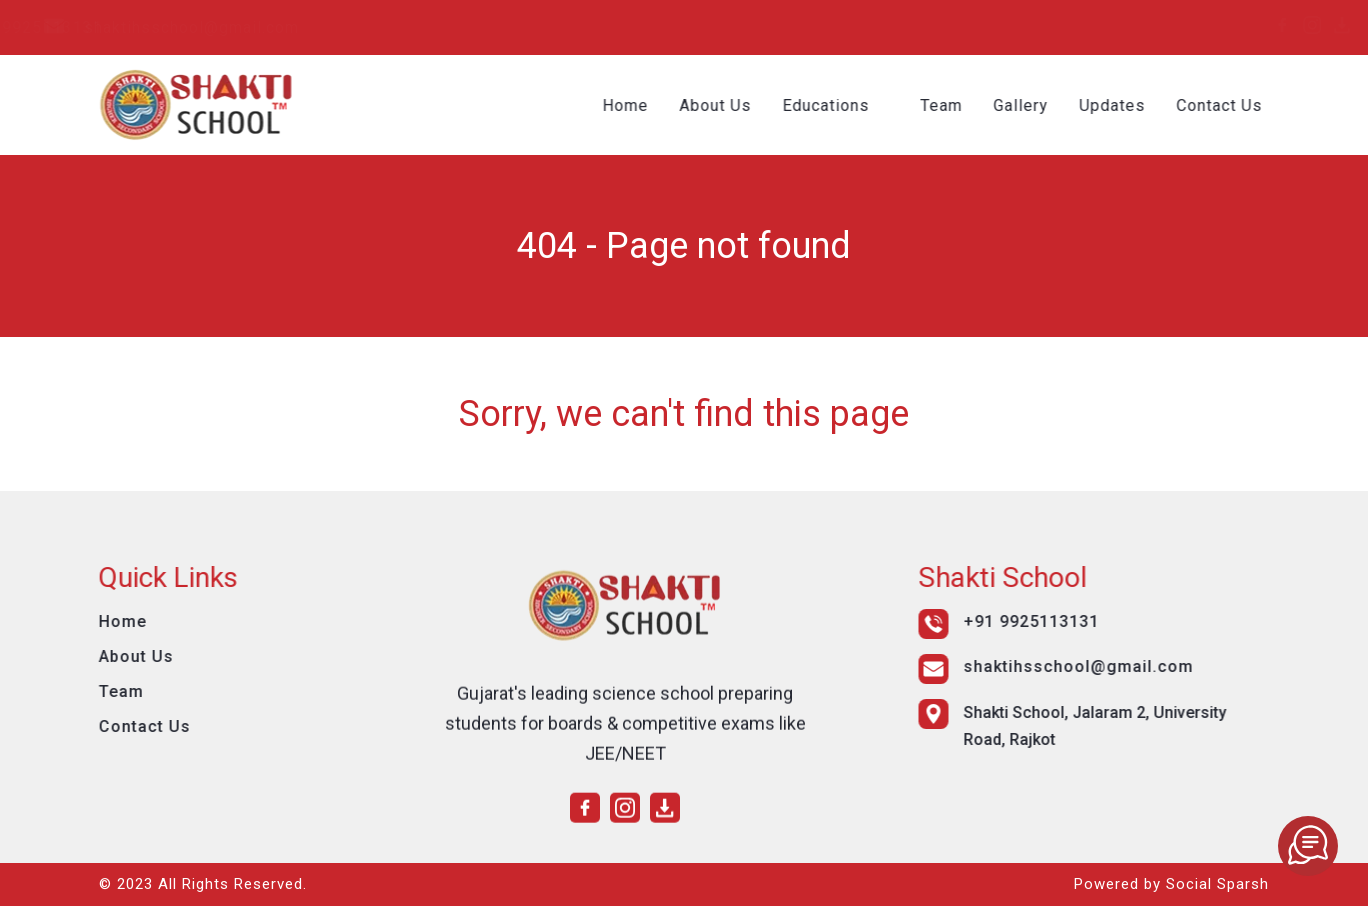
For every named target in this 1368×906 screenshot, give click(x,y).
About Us (730, 105)
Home (640, 105)
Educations (840, 105)
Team (956, 105)
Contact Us (1234, 105)
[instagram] (1226, 25)
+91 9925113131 (207, 27)
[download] (1256, 25)
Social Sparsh (1217, 884)
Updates (1127, 105)
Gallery (1035, 105)
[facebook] (1196, 25)
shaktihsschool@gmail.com (440, 27)
